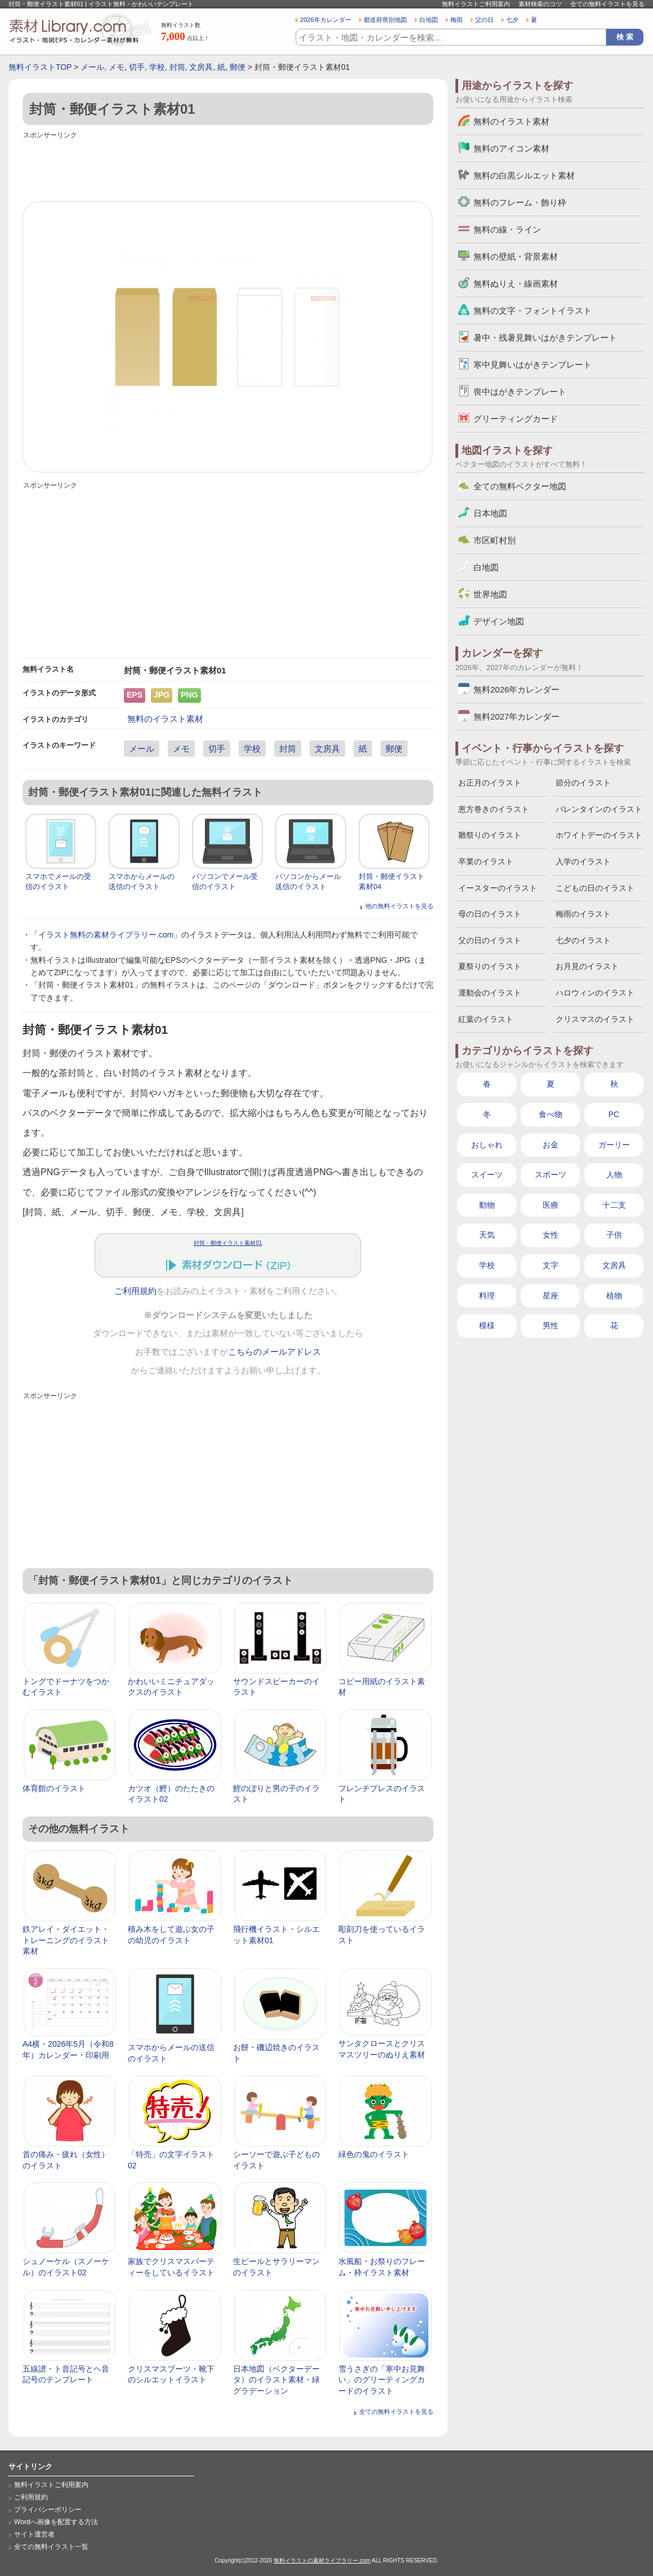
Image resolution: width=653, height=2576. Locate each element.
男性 (550, 1325)
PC (614, 1114)
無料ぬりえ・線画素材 (515, 283)
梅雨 (456, 19)
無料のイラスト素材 (165, 719)
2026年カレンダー (325, 19)
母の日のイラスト (489, 913)
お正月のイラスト (489, 782)
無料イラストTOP (39, 67)
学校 (157, 67)
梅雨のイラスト (583, 913)
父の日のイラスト (489, 940)
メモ (116, 67)
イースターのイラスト (497, 887)
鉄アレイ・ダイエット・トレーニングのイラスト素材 (66, 1940)
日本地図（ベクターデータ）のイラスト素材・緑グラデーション (276, 2379)
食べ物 (550, 1114)
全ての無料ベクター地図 (519, 486)
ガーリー (614, 1144)
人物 (614, 1174)
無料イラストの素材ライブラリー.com (322, 2560)
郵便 (237, 67)
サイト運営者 (34, 2534)
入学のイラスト (583, 861)
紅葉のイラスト (485, 1019)
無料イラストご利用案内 (476, 4)
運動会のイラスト (489, 992)
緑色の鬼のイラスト (373, 2154)
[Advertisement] (228, 167)
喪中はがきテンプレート (519, 391)
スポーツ (550, 1174)
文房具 (201, 67)
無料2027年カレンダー (516, 716)
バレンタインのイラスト (599, 809)
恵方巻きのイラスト (493, 809)
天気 (487, 1234)
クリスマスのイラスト (595, 1019)
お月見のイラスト (587, 966)
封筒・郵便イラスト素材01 (228, 1243)
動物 (487, 1204)
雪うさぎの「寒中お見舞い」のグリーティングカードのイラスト (381, 2379)
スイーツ (487, 1174)
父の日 (484, 19)
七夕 (512, 19)
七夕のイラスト (583, 940)
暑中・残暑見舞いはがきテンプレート (545, 337)
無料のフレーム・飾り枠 (519, 202)
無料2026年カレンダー (516, 689)
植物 (614, 1295)
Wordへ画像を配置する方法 (56, 2522)
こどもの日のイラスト (595, 887)
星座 (550, 1295)
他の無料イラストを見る (399, 906)
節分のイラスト (583, 782)
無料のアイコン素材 (511, 148)
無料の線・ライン (507, 229)
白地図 (428, 19)
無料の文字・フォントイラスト (532, 310)
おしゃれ (487, 1144)
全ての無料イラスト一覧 (51, 2547)
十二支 (614, 1204)
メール (92, 67)
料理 (487, 1295)
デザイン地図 (498, 621)
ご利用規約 (135, 1291)
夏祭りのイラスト (489, 966)
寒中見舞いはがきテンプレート (532, 364)
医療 (550, 1204)
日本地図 (490, 513)
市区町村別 (494, 540)
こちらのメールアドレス (274, 1351)
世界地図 (490, 594)
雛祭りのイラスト (489, 835)
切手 (137, 67)
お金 (550, 1144)
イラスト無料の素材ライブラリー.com (105, 934)
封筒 (177, 67)
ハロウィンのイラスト (595, 992)
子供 (614, 1234)
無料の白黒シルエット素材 (524, 175)
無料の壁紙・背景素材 (515, 256)
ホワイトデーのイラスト (599, 835)
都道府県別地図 (385, 19)
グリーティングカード (515, 418)
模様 (487, 1325)
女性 (550, 1234)
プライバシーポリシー (48, 2510)
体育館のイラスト (54, 1788)
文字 (550, 1265)
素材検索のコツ (540, 4)
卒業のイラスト (485, 861)
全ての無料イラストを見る (607, 4)
